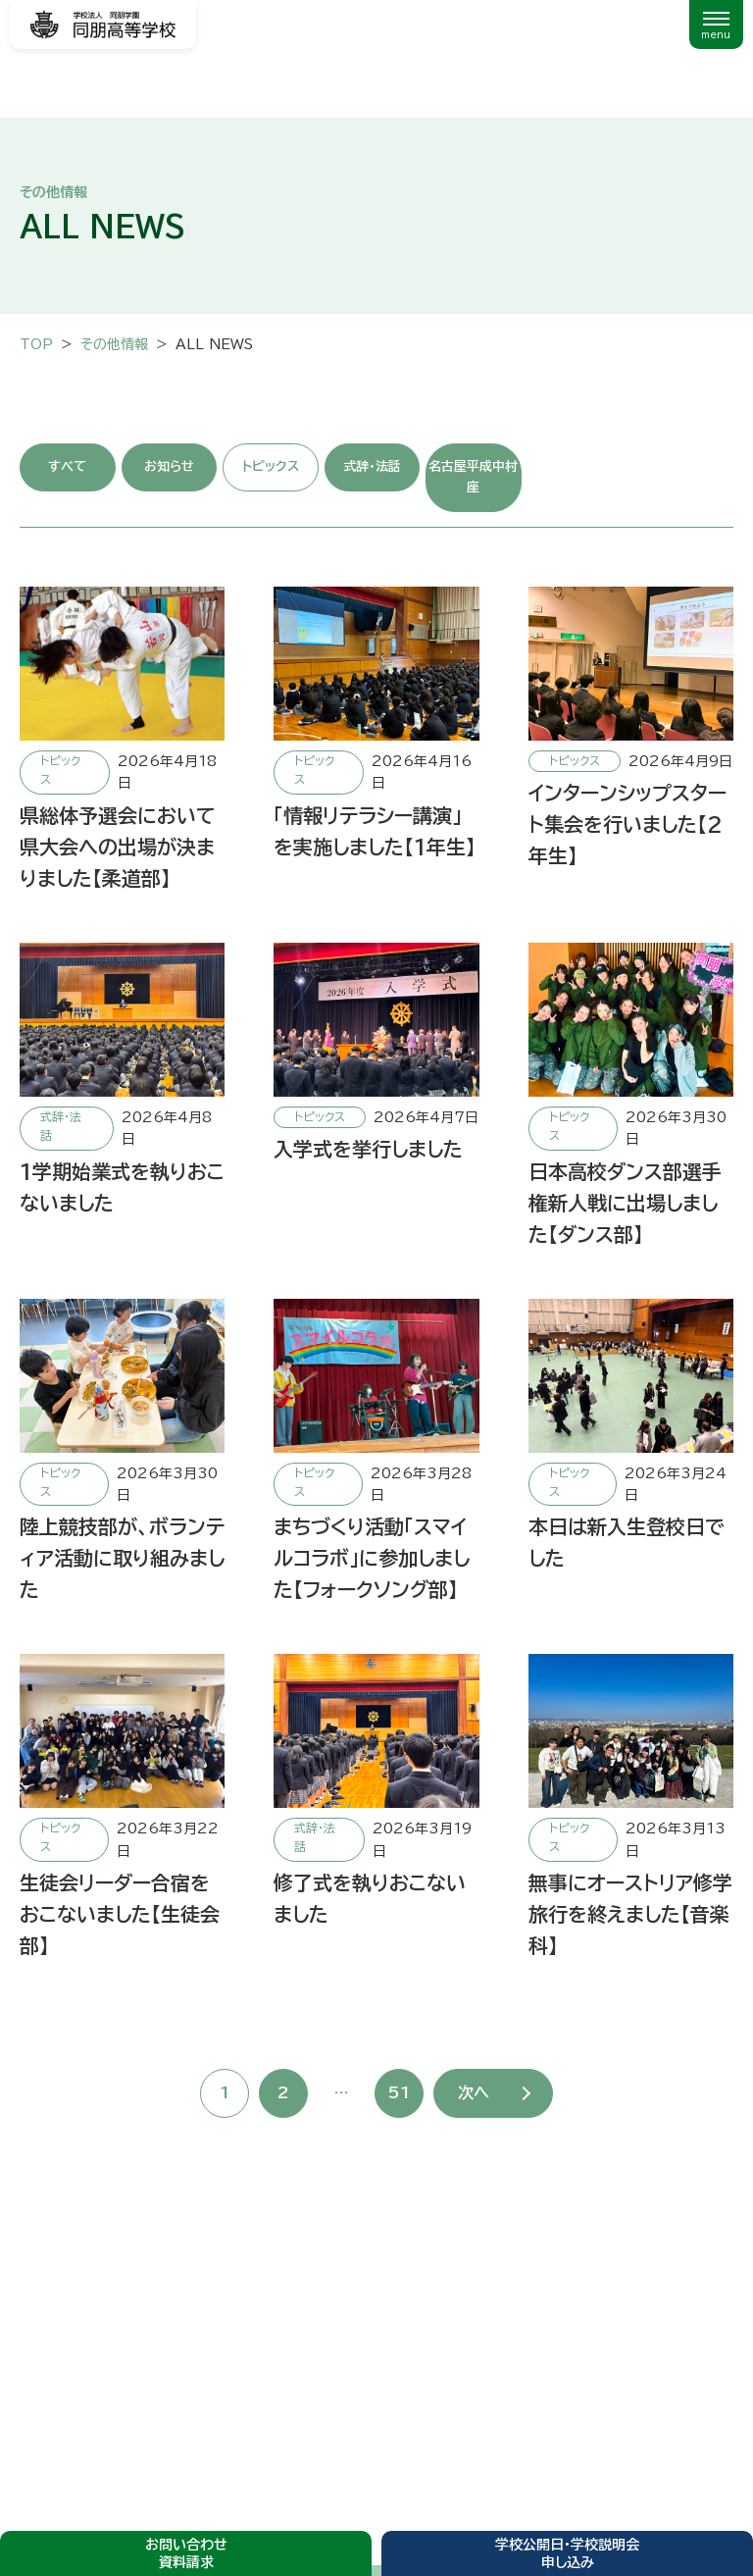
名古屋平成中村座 (473, 476)
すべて (67, 466)
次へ (473, 2092)
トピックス (270, 466)
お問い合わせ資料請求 (186, 2553)
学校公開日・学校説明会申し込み (567, 2553)
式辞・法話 (372, 466)
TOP (36, 344)
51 (399, 2092)
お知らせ (169, 466)
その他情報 (114, 344)
